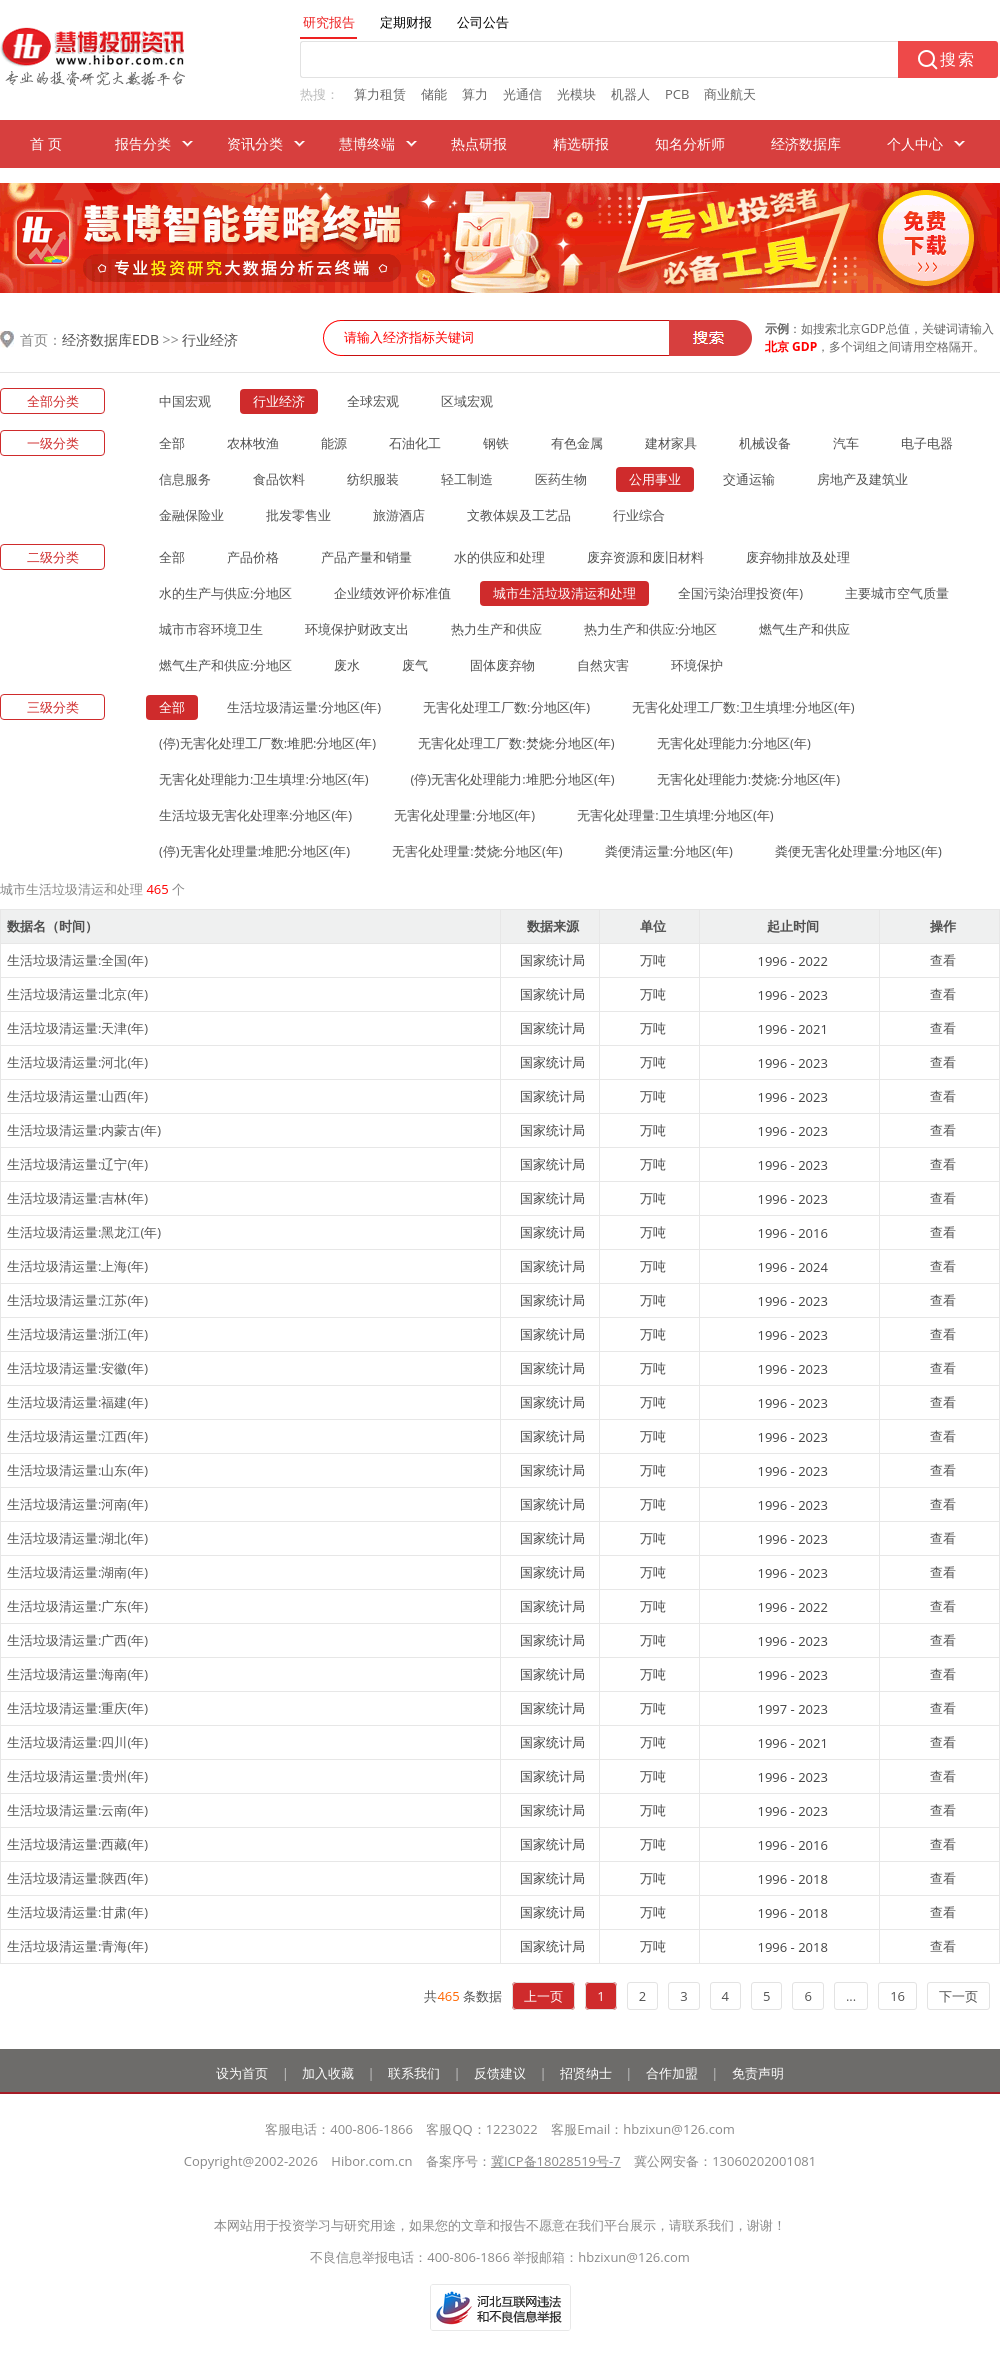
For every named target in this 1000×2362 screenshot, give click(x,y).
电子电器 (927, 443)
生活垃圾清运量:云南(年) (77, 1810)
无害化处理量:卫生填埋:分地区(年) (675, 815)
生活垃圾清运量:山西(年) (77, 1096)
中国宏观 (185, 401)
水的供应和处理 (499, 557)
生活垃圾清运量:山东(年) (77, 1470)
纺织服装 (373, 479)
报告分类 (143, 143)
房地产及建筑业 (862, 479)
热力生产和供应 (496, 629)
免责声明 (758, 2073)
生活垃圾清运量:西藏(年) (77, 1844)
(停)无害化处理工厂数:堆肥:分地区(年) (267, 743)
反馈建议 (500, 2073)
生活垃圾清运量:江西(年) (77, 1436)
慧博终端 (367, 143)
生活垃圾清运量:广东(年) (77, 1606)
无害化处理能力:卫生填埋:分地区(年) (264, 779)
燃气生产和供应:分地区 (225, 665)
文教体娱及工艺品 (519, 515)
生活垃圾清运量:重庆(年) (77, 1708)
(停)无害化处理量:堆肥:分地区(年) (254, 851)
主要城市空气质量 (897, 593)
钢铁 (496, 443)
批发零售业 (298, 515)
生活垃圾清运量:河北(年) (77, 1062)
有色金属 (577, 443)
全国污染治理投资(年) (740, 593)
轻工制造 (467, 479)
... (851, 1996)
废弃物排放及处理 (798, 557)
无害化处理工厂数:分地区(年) (506, 707)
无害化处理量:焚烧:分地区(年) (477, 851)
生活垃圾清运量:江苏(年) (77, 1300)
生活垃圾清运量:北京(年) (77, 994)
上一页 (543, 1996)
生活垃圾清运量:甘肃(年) (77, 1912)
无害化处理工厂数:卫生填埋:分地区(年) (743, 707)
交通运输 (749, 479)
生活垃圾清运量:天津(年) (77, 1028)
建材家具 (671, 443)
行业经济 (210, 339)
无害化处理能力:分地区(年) (734, 743)
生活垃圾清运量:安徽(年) (77, 1368)
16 (897, 1996)
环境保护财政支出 (357, 629)
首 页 (46, 143)
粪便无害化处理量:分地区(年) (858, 851)
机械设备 (765, 443)
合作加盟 (672, 2073)
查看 (943, 960)
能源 (334, 443)
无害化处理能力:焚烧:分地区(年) (749, 779)
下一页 (958, 1996)
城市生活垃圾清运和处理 (564, 593)
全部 (172, 443)
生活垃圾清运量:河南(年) (77, 1504)
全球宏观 (373, 401)
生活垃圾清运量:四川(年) (77, 1742)
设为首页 (242, 2073)
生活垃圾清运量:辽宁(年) (77, 1164)
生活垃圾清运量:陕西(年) (77, 1878)
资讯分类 (255, 143)
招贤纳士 (586, 2073)
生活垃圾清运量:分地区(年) (304, 707)
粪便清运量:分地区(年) (669, 851)
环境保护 (697, 665)
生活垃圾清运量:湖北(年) (77, 1538)
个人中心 (915, 143)
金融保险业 (191, 515)
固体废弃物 (502, 665)
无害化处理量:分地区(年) (464, 815)
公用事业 (655, 479)
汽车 (846, 443)
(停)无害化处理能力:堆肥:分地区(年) (513, 779)
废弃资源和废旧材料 (645, 557)
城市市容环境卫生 (211, 629)
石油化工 (415, 443)
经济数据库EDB (110, 339)
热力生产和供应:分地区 (650, 629)
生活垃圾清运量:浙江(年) (77, 1334)
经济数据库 (806, 143)
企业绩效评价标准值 (392, 593)
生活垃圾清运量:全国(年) (77, 960)
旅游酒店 (399, 515)
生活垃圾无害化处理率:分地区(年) (255, 815)
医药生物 (561, 479)
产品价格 (253, 557)
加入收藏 (328, 2073)
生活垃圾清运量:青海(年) (77, 1946)
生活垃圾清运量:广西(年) (77, 1640)
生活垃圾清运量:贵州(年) (77, 1776)
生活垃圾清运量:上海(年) (77, 1266)
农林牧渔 (253, 443)
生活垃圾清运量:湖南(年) (77, 1572)
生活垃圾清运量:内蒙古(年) (84, 1130)
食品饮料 (279, 479)
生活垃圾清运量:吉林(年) (77, 1198)
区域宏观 (467, 401)
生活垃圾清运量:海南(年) (77, 1674)
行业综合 (639, 515)
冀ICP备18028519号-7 (556, 2161)
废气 (415, 665)
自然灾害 (603, 665)
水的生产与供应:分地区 (225, 593)
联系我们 (414, 2073)
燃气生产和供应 (804, 629)
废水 (347, 665)
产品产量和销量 (366, 557)
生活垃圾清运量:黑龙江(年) (84, 1232)
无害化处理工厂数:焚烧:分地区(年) (516, 743)
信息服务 (185, 479)
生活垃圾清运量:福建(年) (77, 1402)
